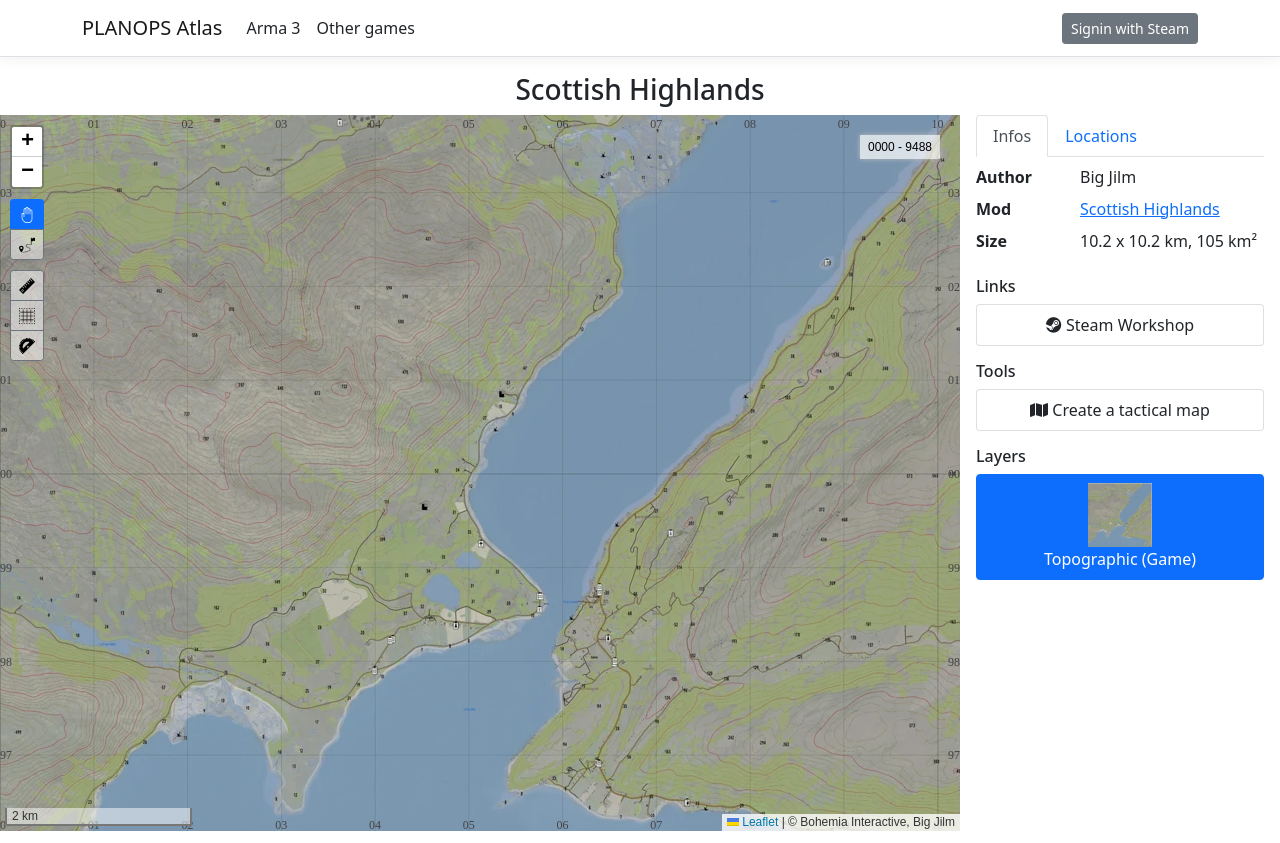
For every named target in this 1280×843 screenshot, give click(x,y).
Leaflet (752, 822)
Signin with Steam (1130, 28)
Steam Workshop (1120, 325)
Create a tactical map (1120, 410)
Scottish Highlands (1150, 209)
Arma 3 (273, 28)
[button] (27, 142)
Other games (366, 28)
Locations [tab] (1101, 136)
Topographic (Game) (1120, 526)
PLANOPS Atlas (152, 27)
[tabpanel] (1120, 373)
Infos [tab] (1012, 136)
